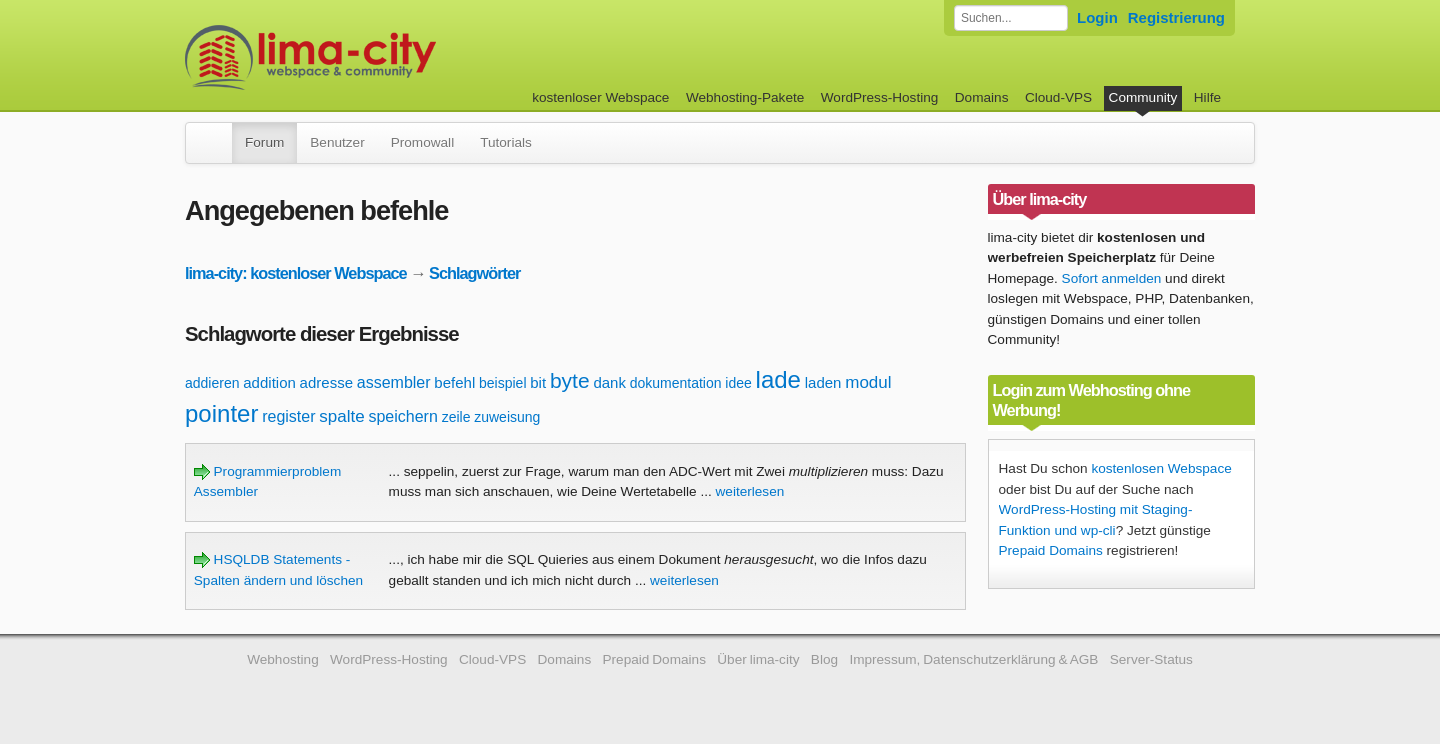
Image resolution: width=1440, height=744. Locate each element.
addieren (212, 383)
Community (1143, 97)
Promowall (422, 142)
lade (778, 379)
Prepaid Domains (1051, 550)
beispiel (502, 383)
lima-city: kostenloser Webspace (296, 273)
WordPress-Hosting (880, 97)
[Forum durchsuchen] (1011, 18)
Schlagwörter (474, 273)
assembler (394, 382)
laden (823, 382)
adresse (326, 382)
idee (738, 383)
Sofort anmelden (1112, 278)
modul (868, 382)
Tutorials (506, 142)
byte (570, 380)
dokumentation (676, 383)
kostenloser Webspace (600, 97)
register (288, 416)
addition (269, 382)
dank (609, 382)
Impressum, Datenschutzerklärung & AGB (973, 659)
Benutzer (337, 142)
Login (1097, 17)
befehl (454, 382)
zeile (456, 417)
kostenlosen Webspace (1161, 468)
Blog (824, 659)
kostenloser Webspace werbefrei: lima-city (385, 57)
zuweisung (507, 417)
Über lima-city (758, 659)
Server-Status (1151, 659)
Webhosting (283, 659)
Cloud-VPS (1058, 97)
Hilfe (1207, 97)
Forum (264, 142)
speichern (402, 416)
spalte (341, 416)
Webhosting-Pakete (745, 97)
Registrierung (1176, 17)
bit (538, 382)
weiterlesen (750, 491)
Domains (982, 97)
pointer (221, 413)
